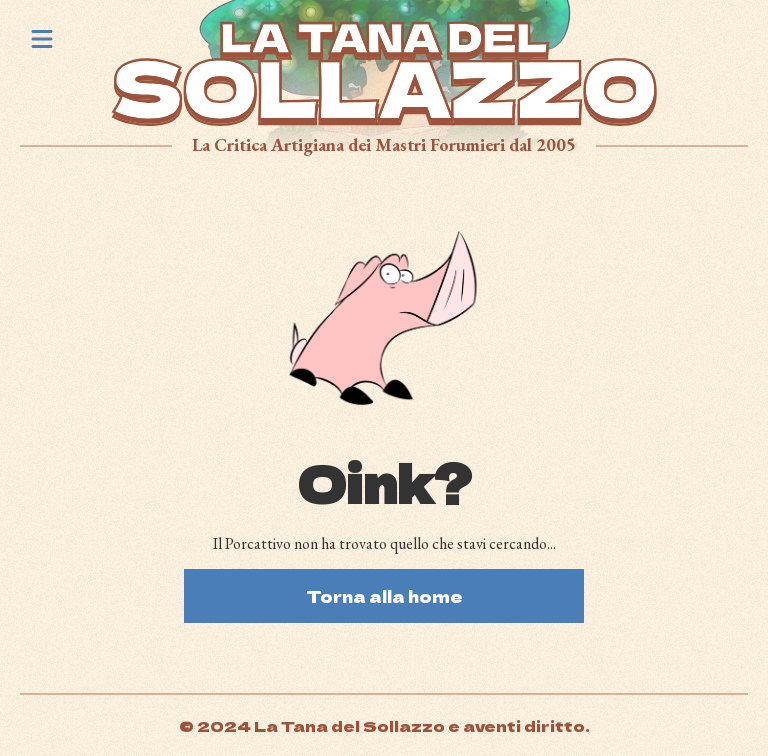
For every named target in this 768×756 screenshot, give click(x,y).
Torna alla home (384, 596)
